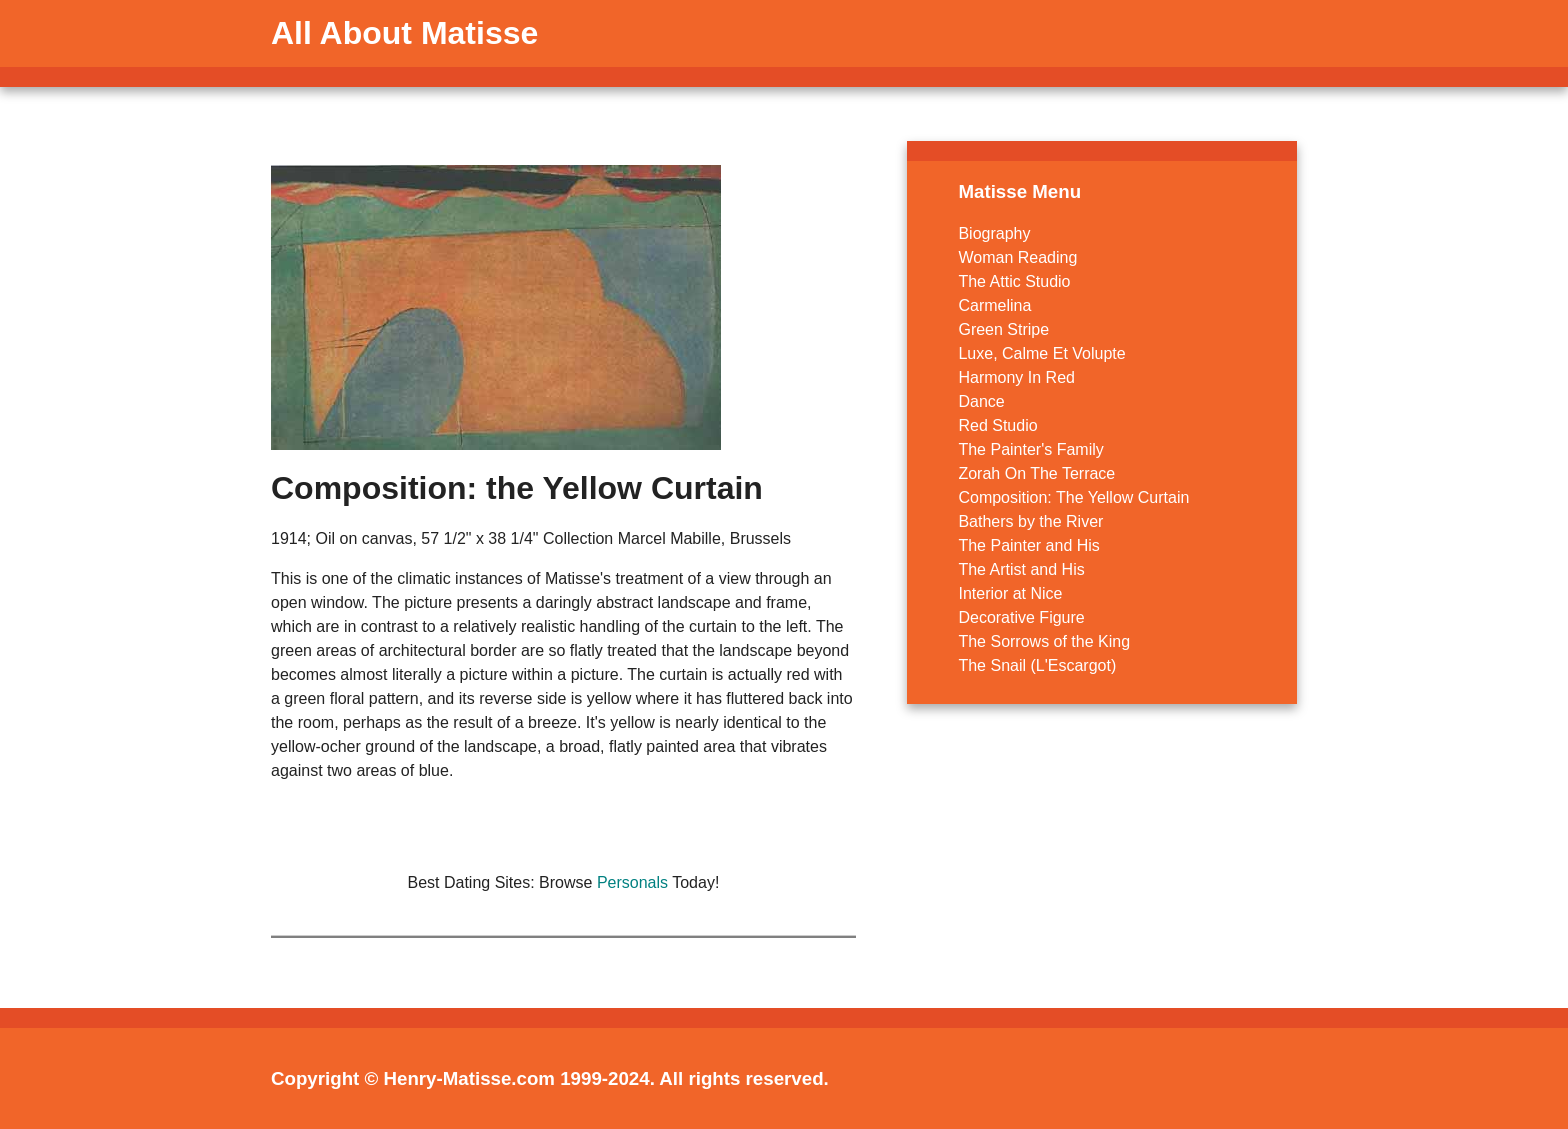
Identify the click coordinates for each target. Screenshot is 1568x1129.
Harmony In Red (1016, 377)
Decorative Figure (1021, 617)
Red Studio (997, 425)
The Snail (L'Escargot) (1037, 665)
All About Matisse (404, 33)
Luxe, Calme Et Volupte (1041, 353)
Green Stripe (1003, 329)
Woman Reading (1017, 257)
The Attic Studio (1014, 281)
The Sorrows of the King (1044, 641)
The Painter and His (1028, 545)
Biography (994, 233)
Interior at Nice (1010, 593)
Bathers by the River (1030, 521)
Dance (981, 401)
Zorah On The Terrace (1036, 473)
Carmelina (994, 305)
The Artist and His (1021, 569)
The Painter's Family (1030, 449)
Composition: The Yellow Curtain (1073, 497)
